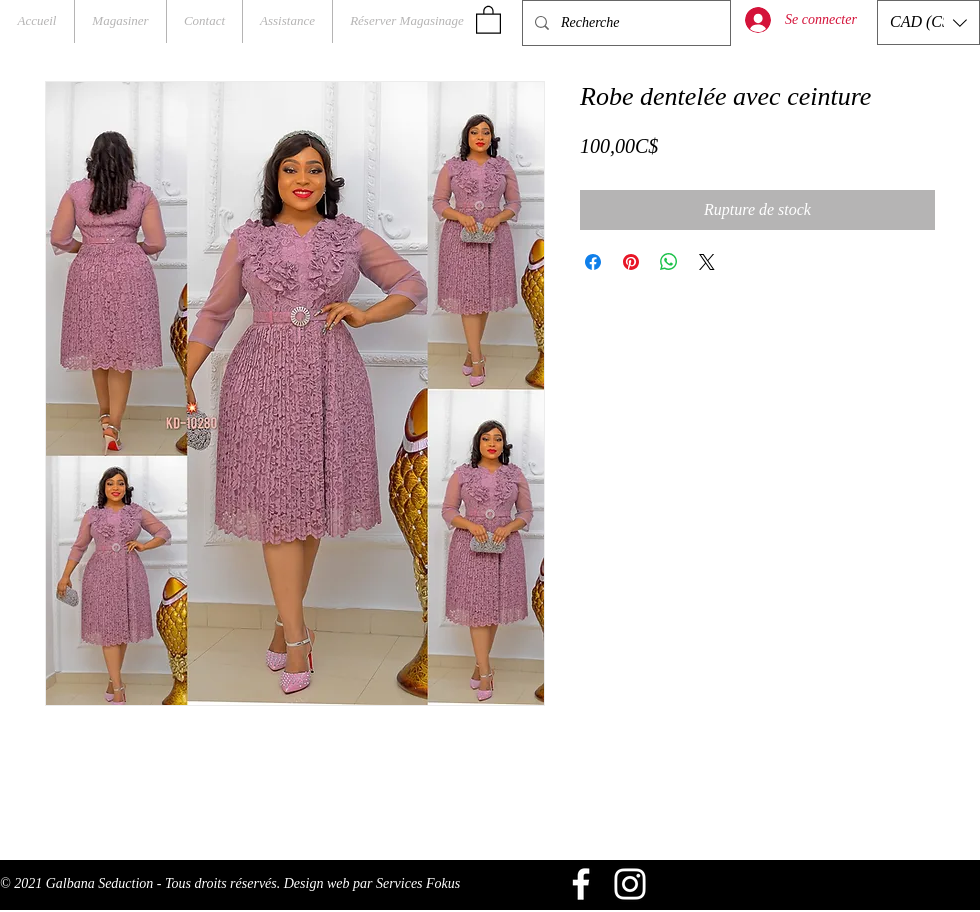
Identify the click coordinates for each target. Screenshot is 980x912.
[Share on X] (707, 262)
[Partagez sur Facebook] (593, 262)
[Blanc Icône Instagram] (630, 884)
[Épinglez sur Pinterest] (631, 262)
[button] (488, 19)
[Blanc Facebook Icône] (581, 884)
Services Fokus (418, 883)
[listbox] (928, 22)
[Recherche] (624, 23)
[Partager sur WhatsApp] (669, 262)
